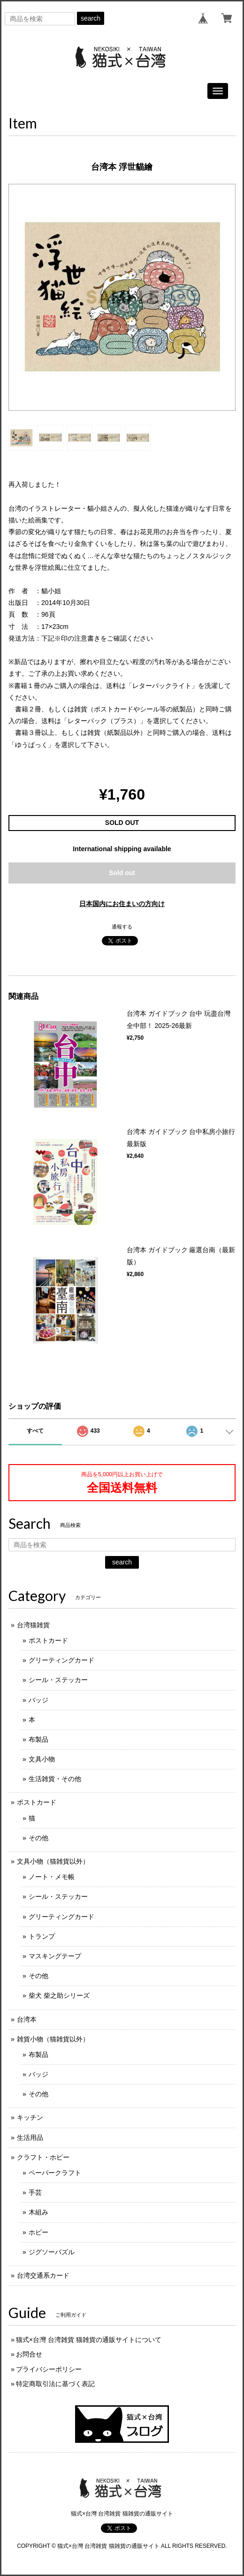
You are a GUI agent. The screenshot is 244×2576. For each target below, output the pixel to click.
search (90, 18)
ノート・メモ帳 (52, 1877)
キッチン (30, 2117)
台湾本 (27, 2019)
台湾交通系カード (43, 2275)
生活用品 (30, 2137)
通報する (122, 926)
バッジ (38, 1700)
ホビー (38, 2232)
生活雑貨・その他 (55, 1779)
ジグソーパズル (52, 2252)
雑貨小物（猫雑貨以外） (53, 2039)
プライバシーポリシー (49, 2369)
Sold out (122, 872)
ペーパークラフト (55, 2172)
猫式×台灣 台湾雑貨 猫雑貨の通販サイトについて (88, 2339)
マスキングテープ (55, 1956)
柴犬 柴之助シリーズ (59, 1995)
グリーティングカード (61, 1660)
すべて (35, 1431)
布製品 (38, 1739)
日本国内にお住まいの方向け (122, 903)
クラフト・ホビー (43, 2157)
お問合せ (29, 2354)
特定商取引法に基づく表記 (55, 2383)
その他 (38, 1838)
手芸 (35, 2192)
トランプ (42, 1936)
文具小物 (42, 1759)
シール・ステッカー (58, 1680)
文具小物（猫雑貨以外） (53, 1861)
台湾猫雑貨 (33, 1625)
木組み (38, 2212)
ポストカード (48, 1640)
